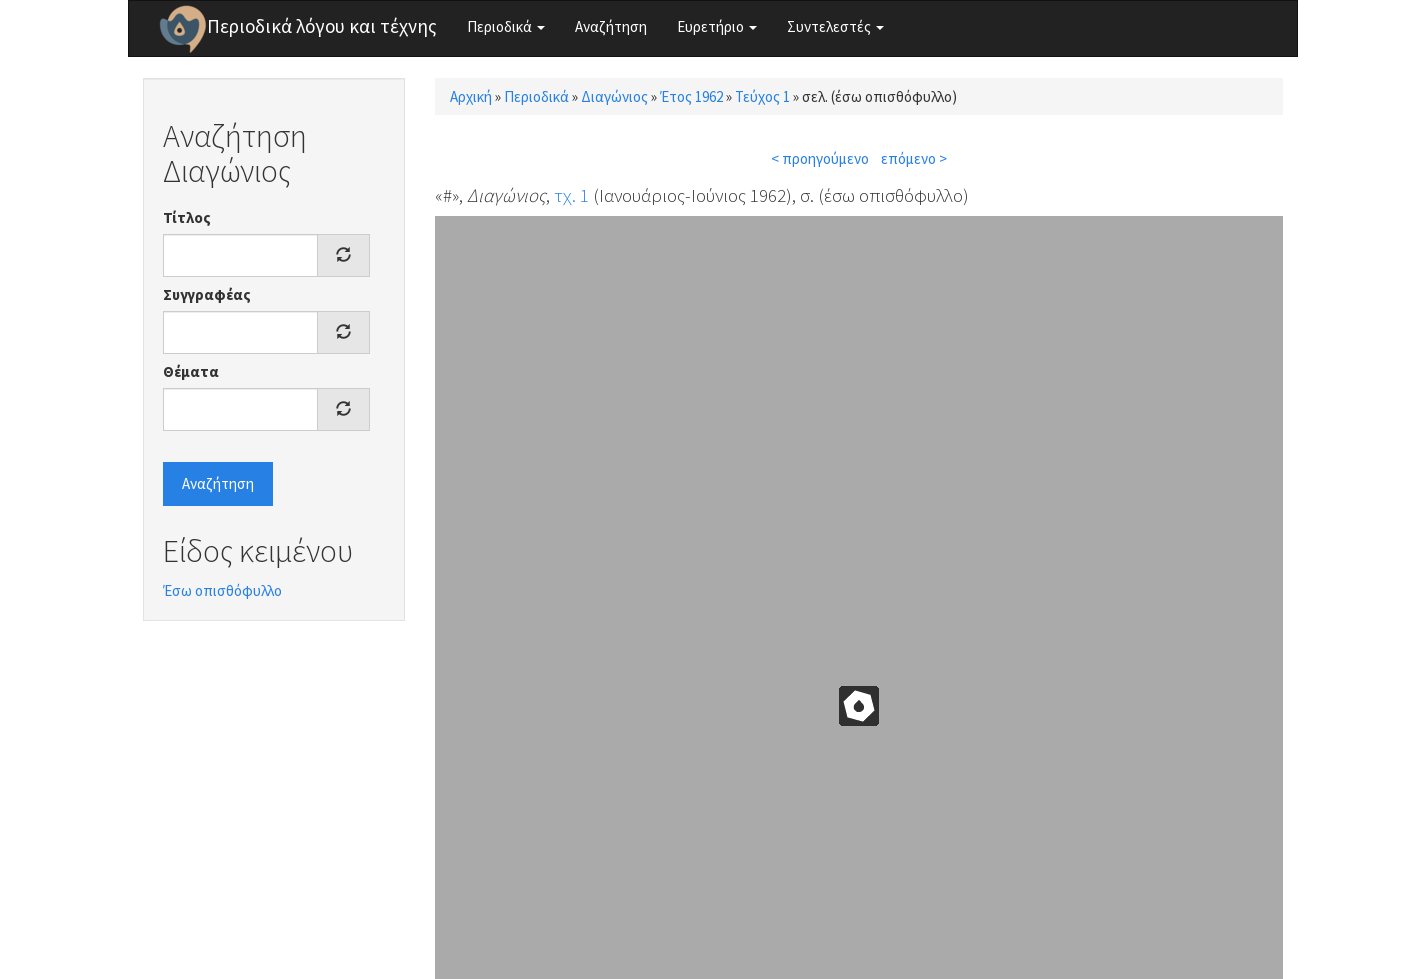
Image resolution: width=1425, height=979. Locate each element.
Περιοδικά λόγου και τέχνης (322, 26)
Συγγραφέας (207, 294)
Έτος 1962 (691, 96)
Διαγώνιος (614, 96)
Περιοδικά (506, 26)
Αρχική (471, 96)
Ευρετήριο (717, 26)
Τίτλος (187, 217)
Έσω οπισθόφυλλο (222, 590)
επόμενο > (914, 158)
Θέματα (191, 371)
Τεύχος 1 (762, 96)
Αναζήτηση (611, 26)
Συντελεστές (835, 26)
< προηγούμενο (820, 158)
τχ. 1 (571, 195)
